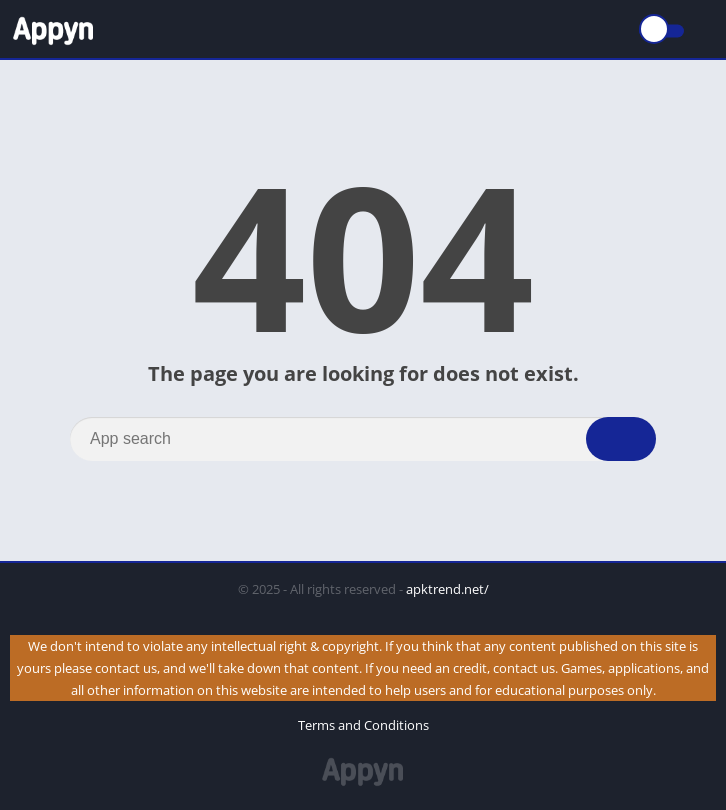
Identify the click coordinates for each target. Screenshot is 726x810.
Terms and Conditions (363, 725)
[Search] (363, 439)
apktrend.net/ (447, 589)
